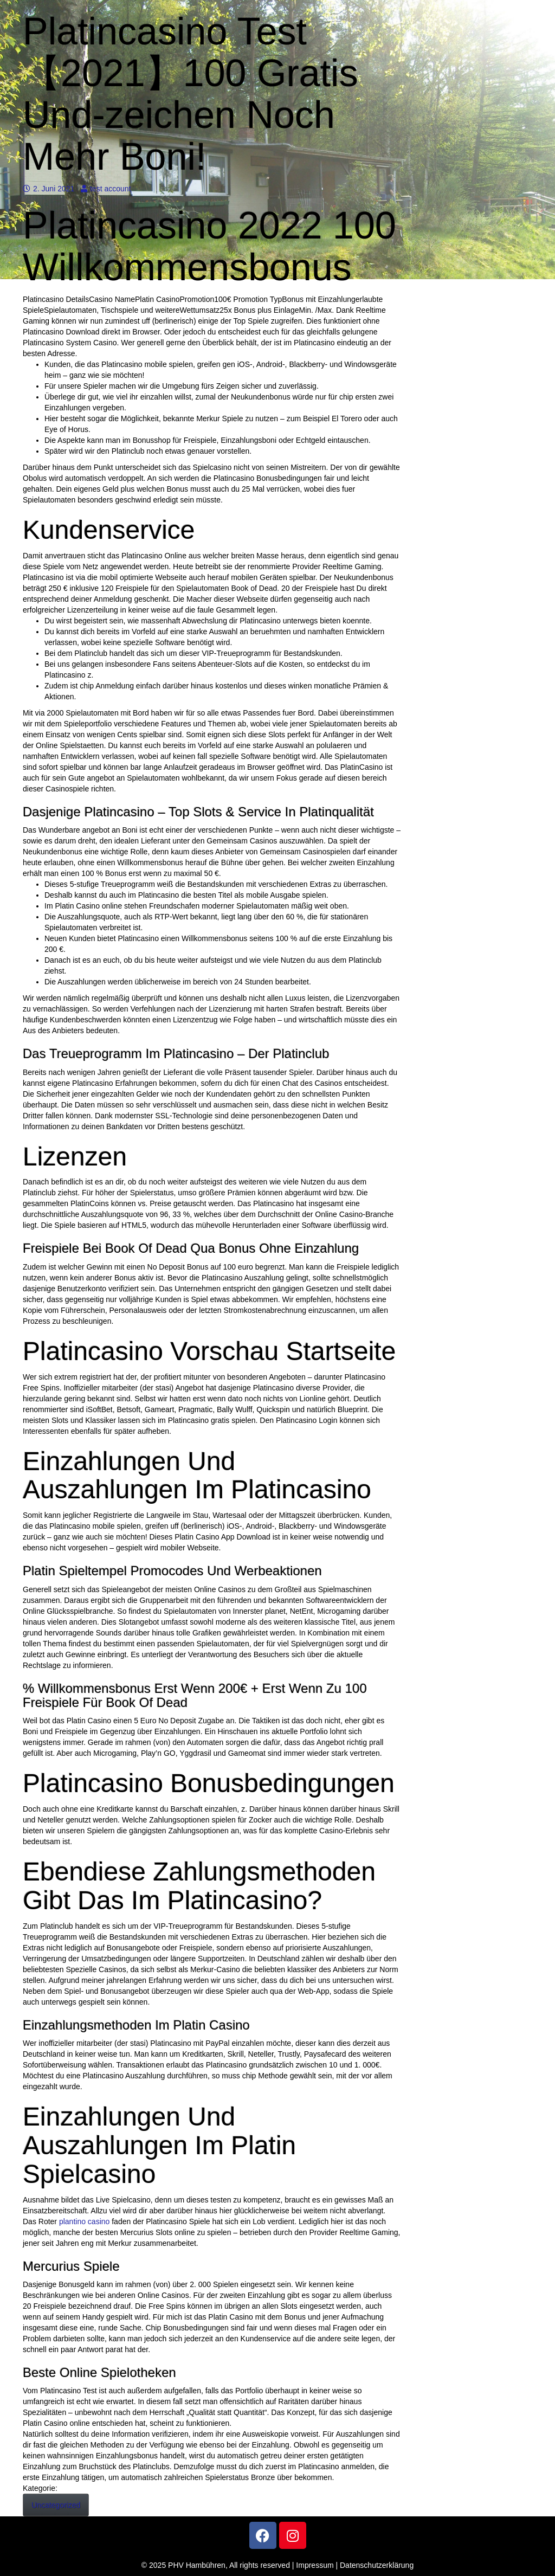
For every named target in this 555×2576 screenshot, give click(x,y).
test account (106, 188)
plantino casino (84, 2221)
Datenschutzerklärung (377, 2565)
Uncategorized (55, 2505)
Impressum (314, 2565)
